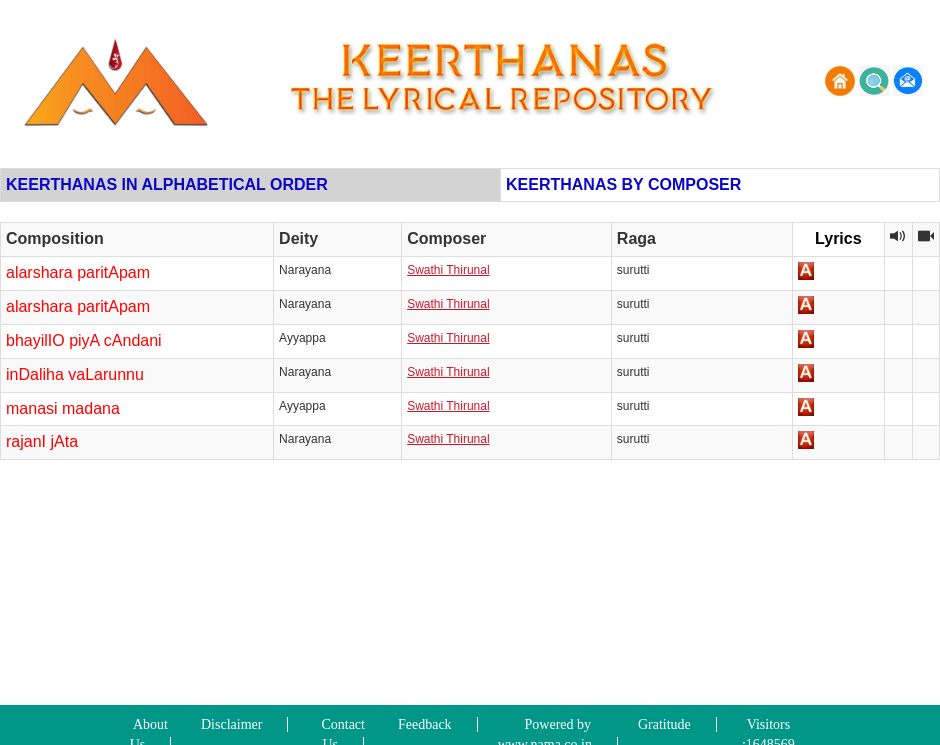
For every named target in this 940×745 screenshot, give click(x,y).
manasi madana (63, 408)
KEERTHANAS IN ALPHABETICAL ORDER (167, 184)
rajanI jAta (42, 441)
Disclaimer (231, 724)
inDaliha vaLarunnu (75, 374)
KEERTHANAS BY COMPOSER (623, 184)
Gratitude (664, 724)
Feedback (425, 724)
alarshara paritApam (78, 272)
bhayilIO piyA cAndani (84, 340)
